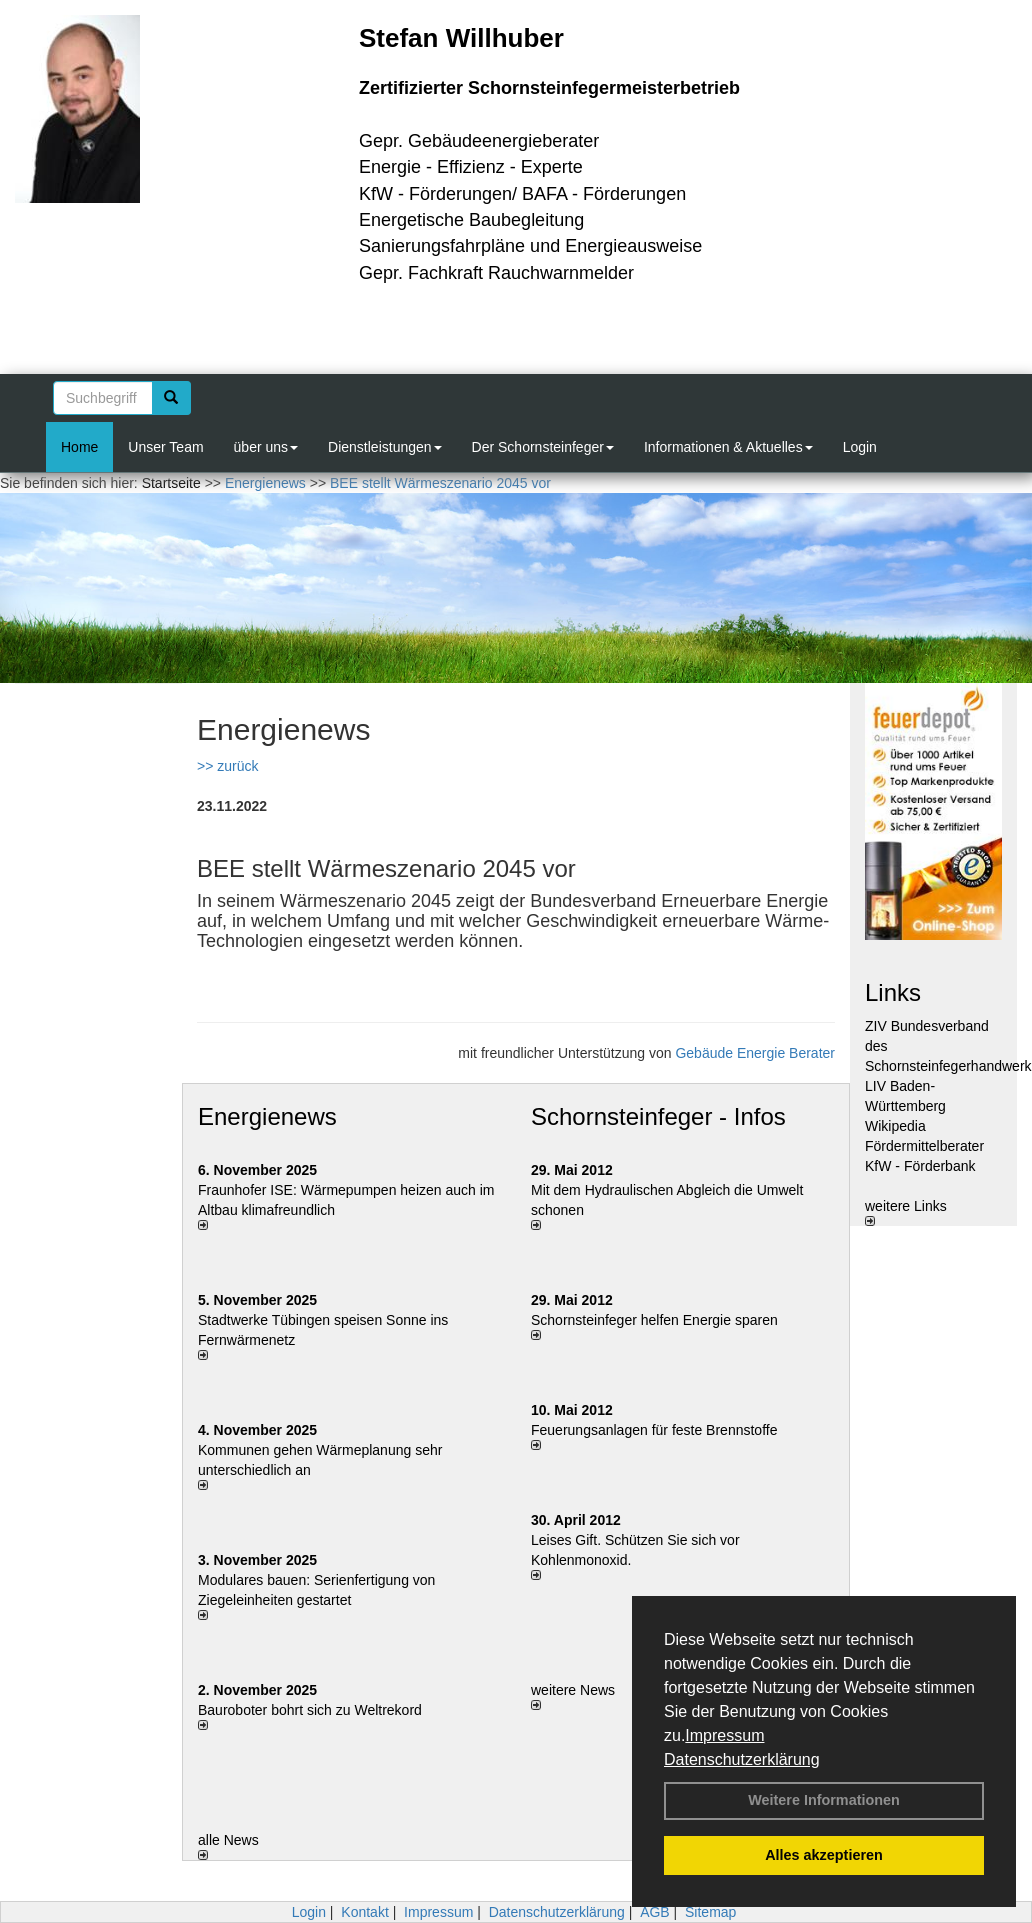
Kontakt (364, 1912)
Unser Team (165, 447)
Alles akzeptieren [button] (824, 1855)
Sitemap (710, 1912)
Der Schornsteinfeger (543, 447)
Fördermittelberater (924, 1146)
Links (893, 992)
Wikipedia (895, 1126)
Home (79, 447)
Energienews (267, 1116)
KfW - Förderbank (920, 1166)
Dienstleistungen (385, 447)
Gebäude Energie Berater (755, 1053)
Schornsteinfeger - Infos (658, 1116)
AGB (655, 1912)
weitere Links (906, 1212)
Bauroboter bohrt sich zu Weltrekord (310, 1710)
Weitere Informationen (824, 1800)
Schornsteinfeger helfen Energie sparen (654, 1320)
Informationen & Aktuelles (728, 447)
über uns (266, 447)
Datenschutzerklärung (742, 1759)
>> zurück (227, 766)
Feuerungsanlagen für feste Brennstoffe (654, 1430)
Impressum (724, 1735)
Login (860, 447)
